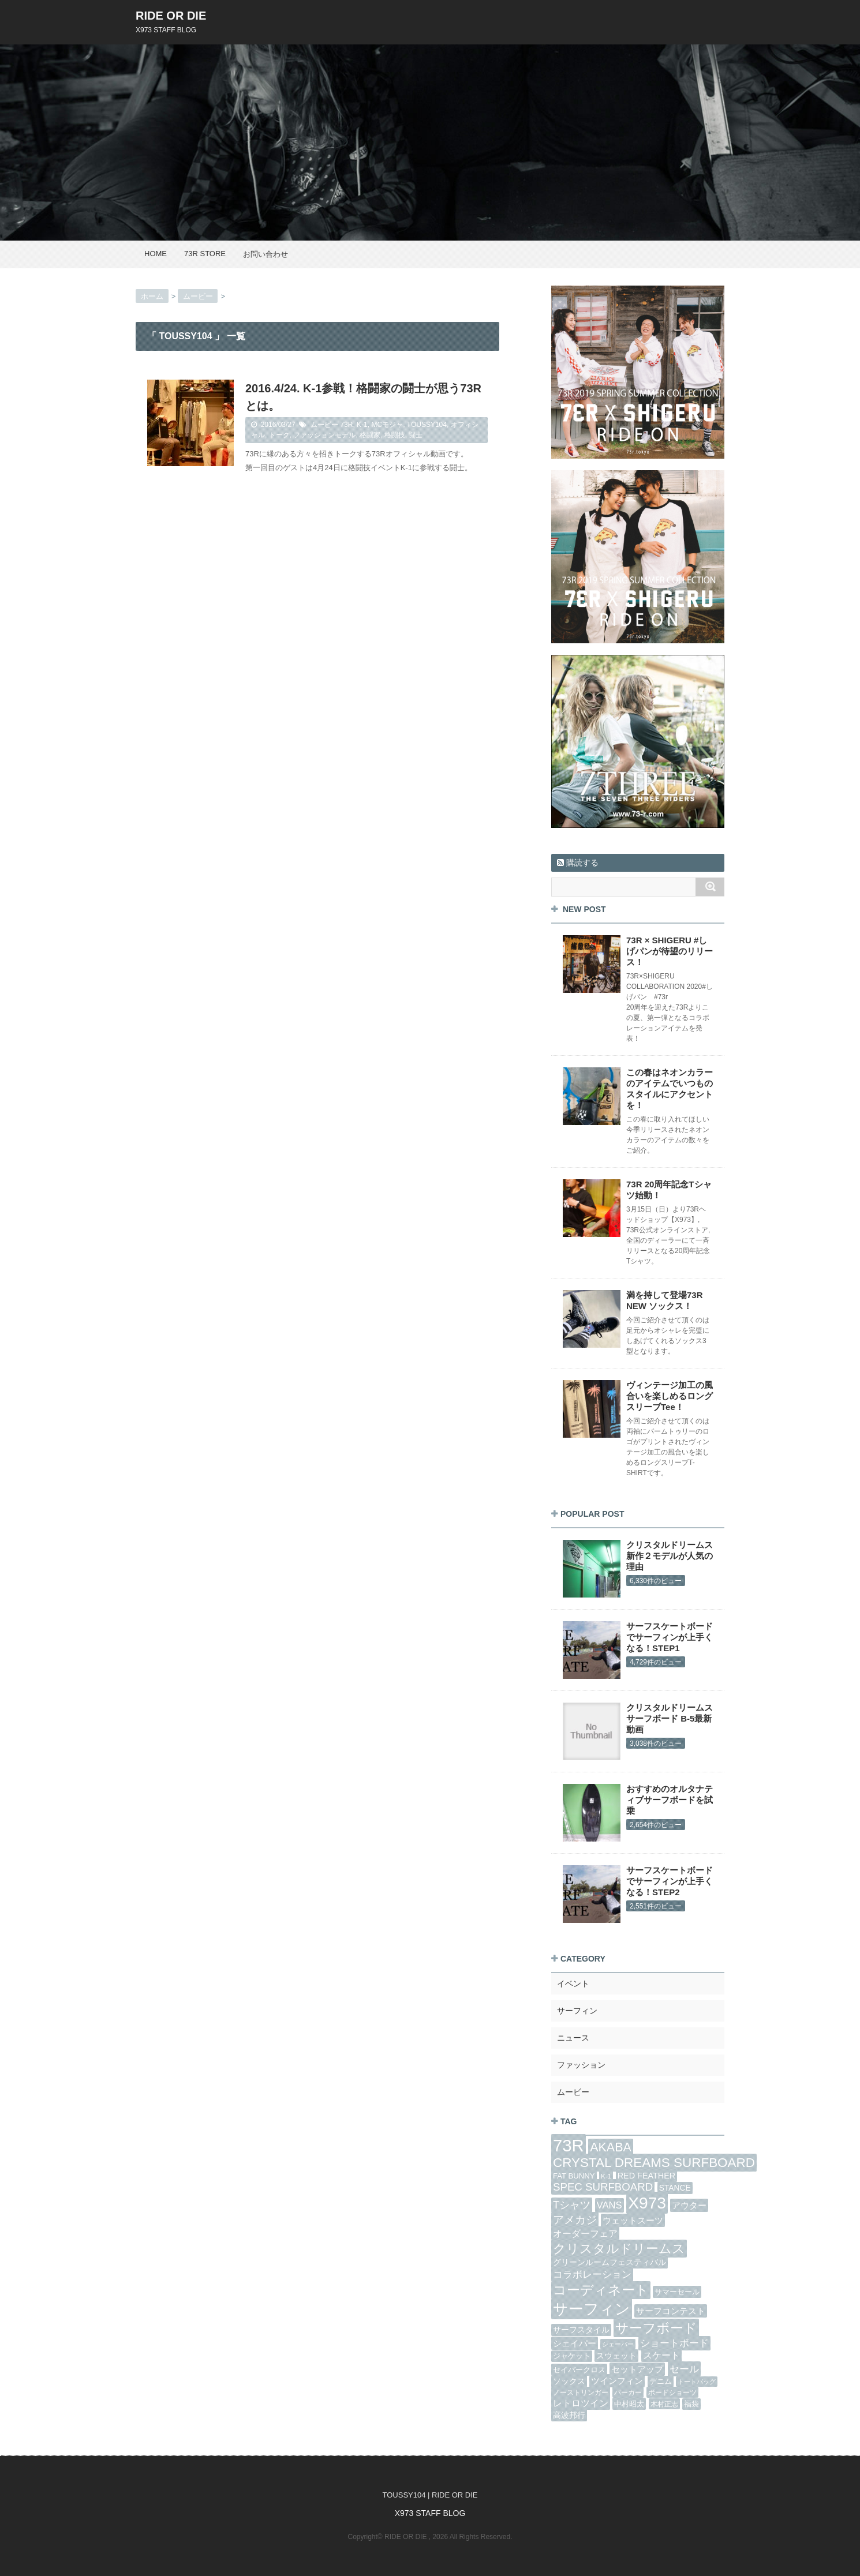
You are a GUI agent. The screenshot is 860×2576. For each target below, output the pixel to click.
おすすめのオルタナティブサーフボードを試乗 (669, 1800)
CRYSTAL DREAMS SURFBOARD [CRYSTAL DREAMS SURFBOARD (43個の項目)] (654, 2162)
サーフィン (577, 2010)
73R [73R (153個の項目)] (568, 2145)
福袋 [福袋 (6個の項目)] (691, 2404)
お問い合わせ (265, 254)
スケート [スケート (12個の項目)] (661, 2355)
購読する (578, 862)
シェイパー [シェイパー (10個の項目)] (574, 2343)
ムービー (324, 425)
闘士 (415, 435)
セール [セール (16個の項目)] (684, 2369)
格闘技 (394, 435)
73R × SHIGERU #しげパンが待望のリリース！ (669, 951)
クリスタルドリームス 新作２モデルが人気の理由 (669, 1556)
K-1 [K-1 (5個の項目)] (606, 2176)
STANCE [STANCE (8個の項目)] (675, 2188)
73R (346, 425)
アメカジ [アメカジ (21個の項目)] (575, 2220)
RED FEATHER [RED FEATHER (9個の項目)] (647, 2175)
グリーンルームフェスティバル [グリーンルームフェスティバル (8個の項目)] (609, 2262)
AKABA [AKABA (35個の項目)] (610, 2147)
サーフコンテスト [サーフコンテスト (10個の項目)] (670, 2311)
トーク (279, 435)
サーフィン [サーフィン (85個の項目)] (591, 2309)
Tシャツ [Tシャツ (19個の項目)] (571, 2205)
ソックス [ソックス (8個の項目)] (569, 2381)
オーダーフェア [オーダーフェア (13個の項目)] (585, 2233)
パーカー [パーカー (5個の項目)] (628, 2392)
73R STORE (205, 253)
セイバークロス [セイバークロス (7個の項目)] (579, 2369)
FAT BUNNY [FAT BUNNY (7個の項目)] (574, 2176)
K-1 (362, 425)
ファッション (581, 2064)
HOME (155, 253)
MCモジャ (387, 425)
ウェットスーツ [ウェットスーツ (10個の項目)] (633, 2220)
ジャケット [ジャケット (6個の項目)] (571, 2356)
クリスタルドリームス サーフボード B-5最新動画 (669, 1718)
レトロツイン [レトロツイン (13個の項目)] (580, 2403)
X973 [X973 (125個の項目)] (647, 2202)
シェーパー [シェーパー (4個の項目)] (618, 2344)
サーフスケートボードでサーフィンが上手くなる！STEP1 (669, 1637)
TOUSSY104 (427, 425)
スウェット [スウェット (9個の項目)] (616, 2355)
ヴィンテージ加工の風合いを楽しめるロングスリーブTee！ (669, 1396)
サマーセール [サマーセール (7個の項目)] (677, 2292)
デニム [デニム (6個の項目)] (660, 2382)
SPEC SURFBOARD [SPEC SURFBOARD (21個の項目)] (603, 2187)
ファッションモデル (324, 435)
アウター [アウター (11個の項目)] (689, 2205)
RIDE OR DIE (171, 15)
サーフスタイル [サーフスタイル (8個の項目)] (581, 2330)
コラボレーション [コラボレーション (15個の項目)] (592, 2274)
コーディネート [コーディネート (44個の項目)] (601, 2290)
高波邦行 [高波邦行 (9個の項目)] (569, 2415)
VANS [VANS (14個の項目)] (609, 2205)
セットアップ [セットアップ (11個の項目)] (637, 2369)
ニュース (573, 2037)
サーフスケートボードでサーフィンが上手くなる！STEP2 (669, 1881)
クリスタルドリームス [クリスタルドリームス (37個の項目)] (619, 2248)
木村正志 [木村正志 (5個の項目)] (664, 2404)
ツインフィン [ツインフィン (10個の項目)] (617, 2381)
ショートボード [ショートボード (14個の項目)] (674, 2343)
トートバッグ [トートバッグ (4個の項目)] (697, 2381)
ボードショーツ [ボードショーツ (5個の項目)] (672, 2392)
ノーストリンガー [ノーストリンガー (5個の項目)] (580, 2392)
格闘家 (370, 435)
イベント (573, 1983)
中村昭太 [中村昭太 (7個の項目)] (629, 2403)
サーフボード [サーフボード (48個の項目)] (656, 2327)
